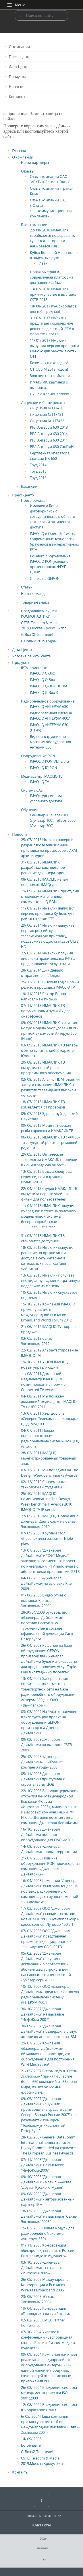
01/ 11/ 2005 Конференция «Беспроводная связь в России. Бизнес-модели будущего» (48, 2250)
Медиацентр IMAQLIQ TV (42, 776)
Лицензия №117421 (46, 414)
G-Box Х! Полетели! (37, 634)
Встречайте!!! (32, 2445)
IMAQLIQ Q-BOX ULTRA (48, 686)
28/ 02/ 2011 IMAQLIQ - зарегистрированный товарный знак (48, 1458)
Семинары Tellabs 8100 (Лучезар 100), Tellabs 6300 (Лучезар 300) (52, 820)
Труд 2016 (38, 477)
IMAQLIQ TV (39, 781)
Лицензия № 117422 (47, 420)
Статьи (27, 587)
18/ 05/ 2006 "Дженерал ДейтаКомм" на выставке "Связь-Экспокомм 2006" (49, 2216)
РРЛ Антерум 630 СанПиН (52, 446)
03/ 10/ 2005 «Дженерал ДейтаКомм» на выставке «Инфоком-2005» (42, 2267)
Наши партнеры (35, 162)
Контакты (17, 96)
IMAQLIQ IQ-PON (43, 767)
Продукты (17, 76)
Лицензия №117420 (46, 408)
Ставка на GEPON (45, 578)
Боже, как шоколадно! (49, 362)
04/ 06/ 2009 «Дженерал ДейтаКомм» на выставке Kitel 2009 (47, 1583)
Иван (43, 263)
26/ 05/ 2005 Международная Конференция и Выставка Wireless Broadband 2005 (46, 2285)
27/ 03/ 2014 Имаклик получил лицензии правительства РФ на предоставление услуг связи (48, 958)
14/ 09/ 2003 (31, 2438)
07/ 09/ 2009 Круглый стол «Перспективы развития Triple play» (47, 1538)
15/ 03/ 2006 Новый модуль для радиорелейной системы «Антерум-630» (47, 2233)
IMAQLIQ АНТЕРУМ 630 (49, 706)
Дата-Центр (19, 66)
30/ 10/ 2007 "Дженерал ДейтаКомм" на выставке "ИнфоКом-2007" (42, 2014)
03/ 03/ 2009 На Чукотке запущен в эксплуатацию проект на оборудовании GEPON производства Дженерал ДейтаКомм (49, 1722)
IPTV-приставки (34, 667)
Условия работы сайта (31, 656)
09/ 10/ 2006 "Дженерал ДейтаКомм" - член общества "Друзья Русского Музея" (46, 2182)
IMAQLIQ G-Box (42, 673)
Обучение (29, 809)
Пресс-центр (20, 56)
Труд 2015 (38, 471)
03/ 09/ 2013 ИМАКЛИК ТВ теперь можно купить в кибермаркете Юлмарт (49, 1050)
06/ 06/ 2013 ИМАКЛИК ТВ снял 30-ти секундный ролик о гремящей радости (50, 1142)
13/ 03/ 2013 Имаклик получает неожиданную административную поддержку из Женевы (50, 1280)
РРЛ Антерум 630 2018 (49, 427)
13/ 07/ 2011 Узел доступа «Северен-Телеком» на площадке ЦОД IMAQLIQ (49, 1418)
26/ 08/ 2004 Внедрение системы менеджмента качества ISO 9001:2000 (49, 2393)
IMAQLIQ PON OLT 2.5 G (49, 761)
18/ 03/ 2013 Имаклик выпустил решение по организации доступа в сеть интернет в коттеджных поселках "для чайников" (47, 1258)
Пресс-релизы (33, 500)
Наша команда (33, 593)
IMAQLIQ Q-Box (42, 679)
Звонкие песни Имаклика (51, 375)
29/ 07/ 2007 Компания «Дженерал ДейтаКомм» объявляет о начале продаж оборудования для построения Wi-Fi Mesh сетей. (48, 2054)
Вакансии (29, 486)
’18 (44, 2559)
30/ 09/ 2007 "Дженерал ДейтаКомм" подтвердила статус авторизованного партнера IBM (49, 2031)
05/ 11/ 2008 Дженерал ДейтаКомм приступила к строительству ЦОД (43, 1779)
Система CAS (32, 790)
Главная (19, 150)
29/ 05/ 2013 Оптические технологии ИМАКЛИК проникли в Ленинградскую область (49, 1159)
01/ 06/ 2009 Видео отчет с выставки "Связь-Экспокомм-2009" (43, 1600)
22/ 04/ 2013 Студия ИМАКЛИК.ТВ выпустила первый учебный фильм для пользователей (49, 1194)
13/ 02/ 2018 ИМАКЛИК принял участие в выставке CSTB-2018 (53, 294)
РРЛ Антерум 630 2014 (49, 433)
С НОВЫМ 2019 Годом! (49, 369)
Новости (16, 86)
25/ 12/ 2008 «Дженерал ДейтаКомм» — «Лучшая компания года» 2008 (42, 1762)
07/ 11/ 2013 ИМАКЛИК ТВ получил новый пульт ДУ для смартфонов (45, 1011)
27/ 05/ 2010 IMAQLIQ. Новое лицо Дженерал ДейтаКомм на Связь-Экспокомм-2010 (50, 1521)
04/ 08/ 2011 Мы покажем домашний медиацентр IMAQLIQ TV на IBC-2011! (49, 1401)
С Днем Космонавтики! (49, 394)
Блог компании (34, 224)
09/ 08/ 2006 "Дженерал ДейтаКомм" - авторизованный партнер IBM (48, 2199)
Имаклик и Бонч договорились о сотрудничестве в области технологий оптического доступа (52, 516)
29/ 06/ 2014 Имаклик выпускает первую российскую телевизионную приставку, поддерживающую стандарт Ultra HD (50, 936)
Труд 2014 (38, 464)
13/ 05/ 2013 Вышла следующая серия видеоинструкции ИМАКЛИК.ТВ (48, 1177)
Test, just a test (42, 1227)
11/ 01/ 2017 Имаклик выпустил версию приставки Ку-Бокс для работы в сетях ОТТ (47, 913)
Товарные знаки (35, 602)
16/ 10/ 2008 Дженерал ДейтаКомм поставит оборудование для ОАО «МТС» (47, 1834)
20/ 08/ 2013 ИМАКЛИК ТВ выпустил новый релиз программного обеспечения (46, 1067)
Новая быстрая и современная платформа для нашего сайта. (51, 277)
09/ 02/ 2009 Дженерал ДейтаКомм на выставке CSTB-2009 (47, 1745)
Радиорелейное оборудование (48, 701)
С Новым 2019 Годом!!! (40, 640)
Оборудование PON (38, 755)
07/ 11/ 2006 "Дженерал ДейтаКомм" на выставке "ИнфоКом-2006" (42, 2165)
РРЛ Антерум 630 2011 (49, 440)
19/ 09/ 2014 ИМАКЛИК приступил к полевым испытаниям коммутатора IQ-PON (50, 896)
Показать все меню (41, 2516)
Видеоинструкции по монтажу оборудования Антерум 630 (50, 742)
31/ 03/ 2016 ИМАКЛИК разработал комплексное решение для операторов (43, 867)
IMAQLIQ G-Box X (44, 692)
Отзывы (27, 171)
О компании (19, 46)
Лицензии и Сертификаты (43, 402)
